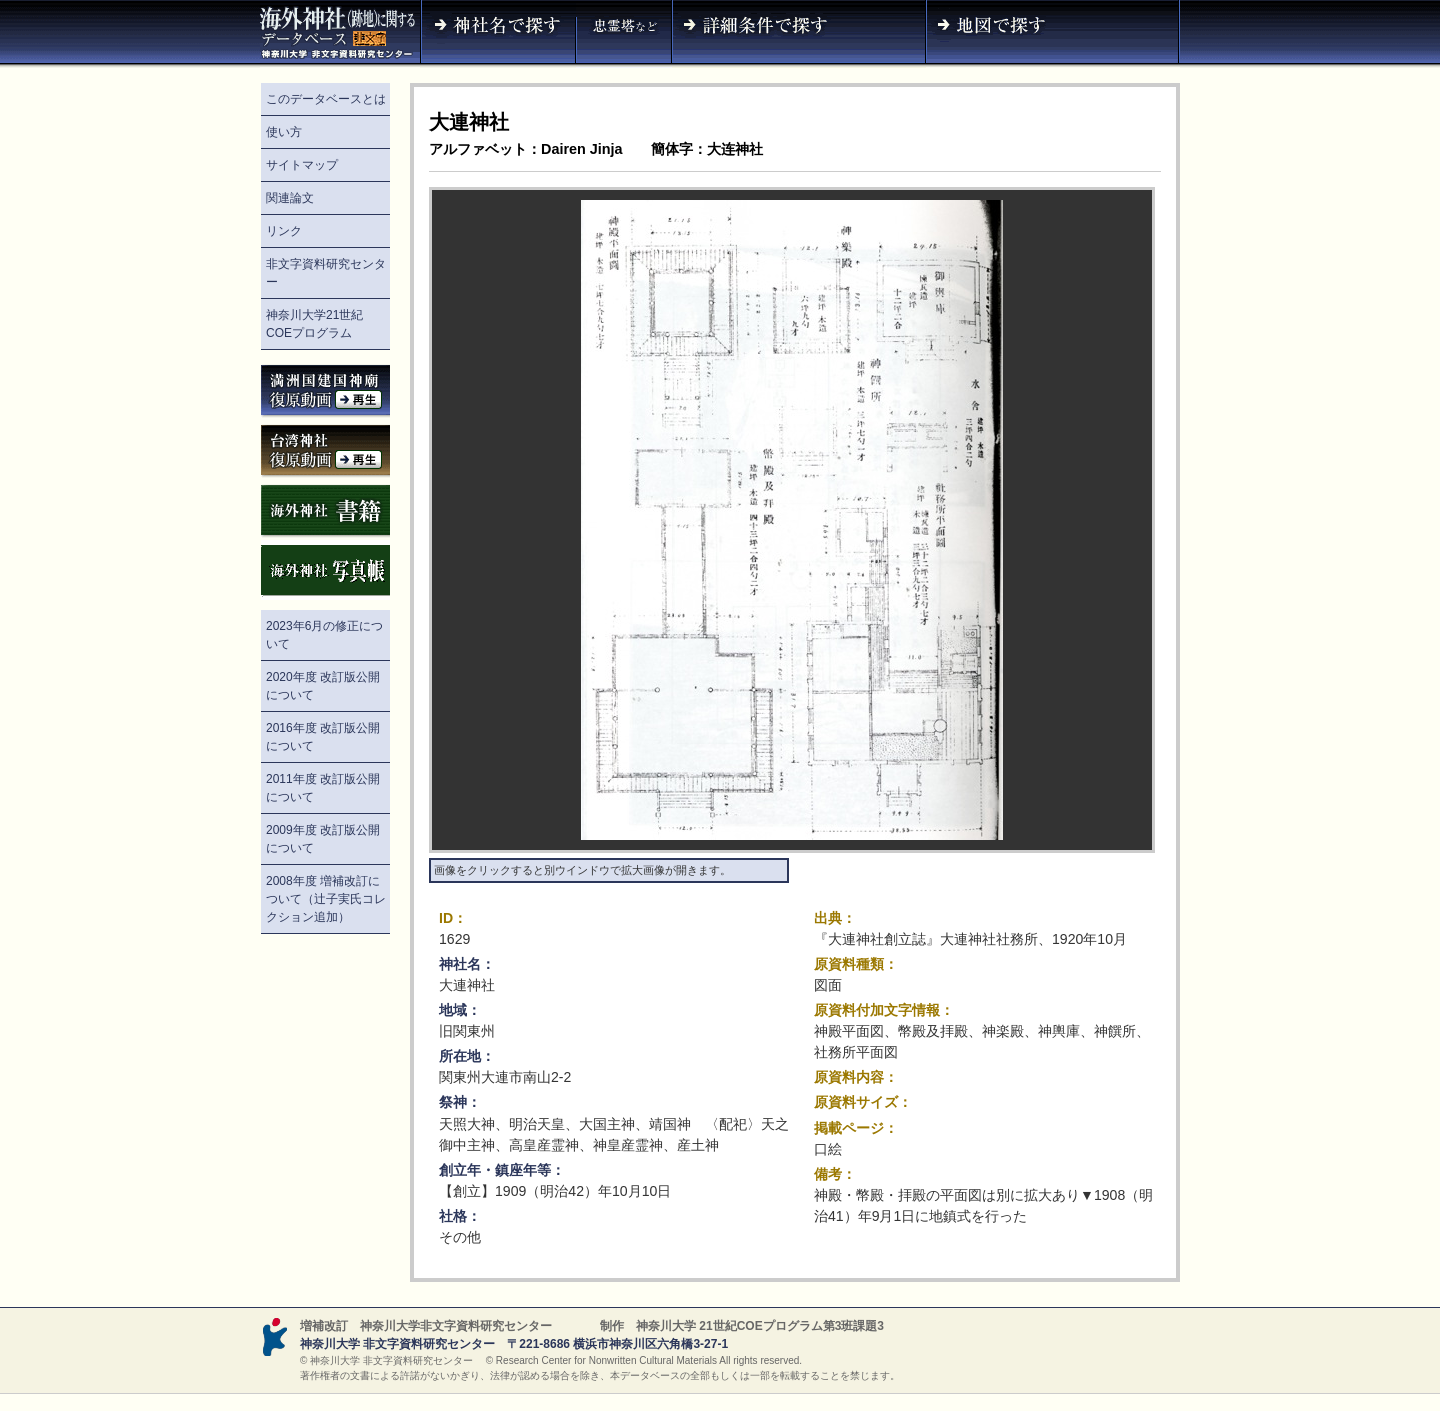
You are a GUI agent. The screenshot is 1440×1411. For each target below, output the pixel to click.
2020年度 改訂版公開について (323, 686)
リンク (284, 231)
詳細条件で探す (799, 34)
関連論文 (290, 198)
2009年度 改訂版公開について (323, 839)
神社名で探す (498, 34)
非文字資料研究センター (326, 273)
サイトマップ (302, 165)
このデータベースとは (326, 99)
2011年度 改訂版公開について (323, 788)
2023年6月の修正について (324, 635)
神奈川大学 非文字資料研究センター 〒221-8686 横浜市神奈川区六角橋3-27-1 (514, 1344)
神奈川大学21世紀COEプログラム (314, 324)
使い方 (284, 132)
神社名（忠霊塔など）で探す (624, 34)
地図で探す (1053, 34)
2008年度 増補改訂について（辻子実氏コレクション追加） (326, 899)
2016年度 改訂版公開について (323, 737)
